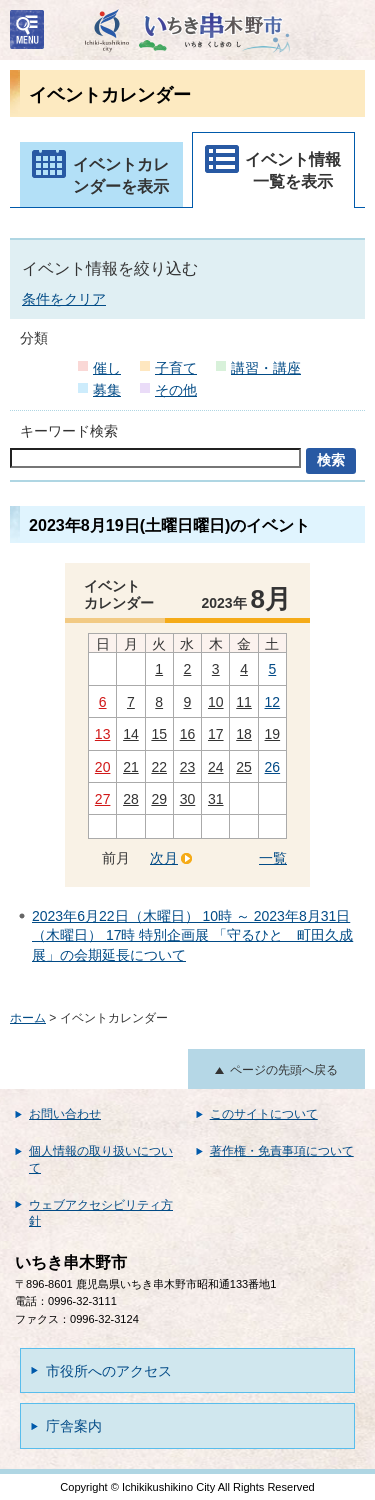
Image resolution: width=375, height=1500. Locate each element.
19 (273, 734)
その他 (176, 390)
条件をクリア (64, 299)
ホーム (28, 1018)
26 (273, 767)
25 (244, 767)
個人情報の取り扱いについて (101, 1159)
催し (107, 368)
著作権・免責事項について (282, 1151)
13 (103, 734)
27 (103, 799)
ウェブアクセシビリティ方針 (101, 1213)
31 (216, 799)
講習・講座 (266, 368)
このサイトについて (264, 1114)
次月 (164, 858)
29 (159, 799)
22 (159, 767)
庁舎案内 (74, 1426)
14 (131, 734)
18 (244, 734)
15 (159, 734)
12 (273, 702)
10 (216, 702)
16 (188, 734)
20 (103, 767)
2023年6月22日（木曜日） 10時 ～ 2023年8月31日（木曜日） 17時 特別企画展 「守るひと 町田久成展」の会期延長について (192, 935)
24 (216, 767)
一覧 (273, 858)
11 (244, 702)
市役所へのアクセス (109, 1371)
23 (188, 767)
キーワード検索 (69, 431)
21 (131, 767)
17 (216, 734)
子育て (176, 368)
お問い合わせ (65, 1114)
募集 (107, 390)
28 (131, 799)
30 (188, 799)
